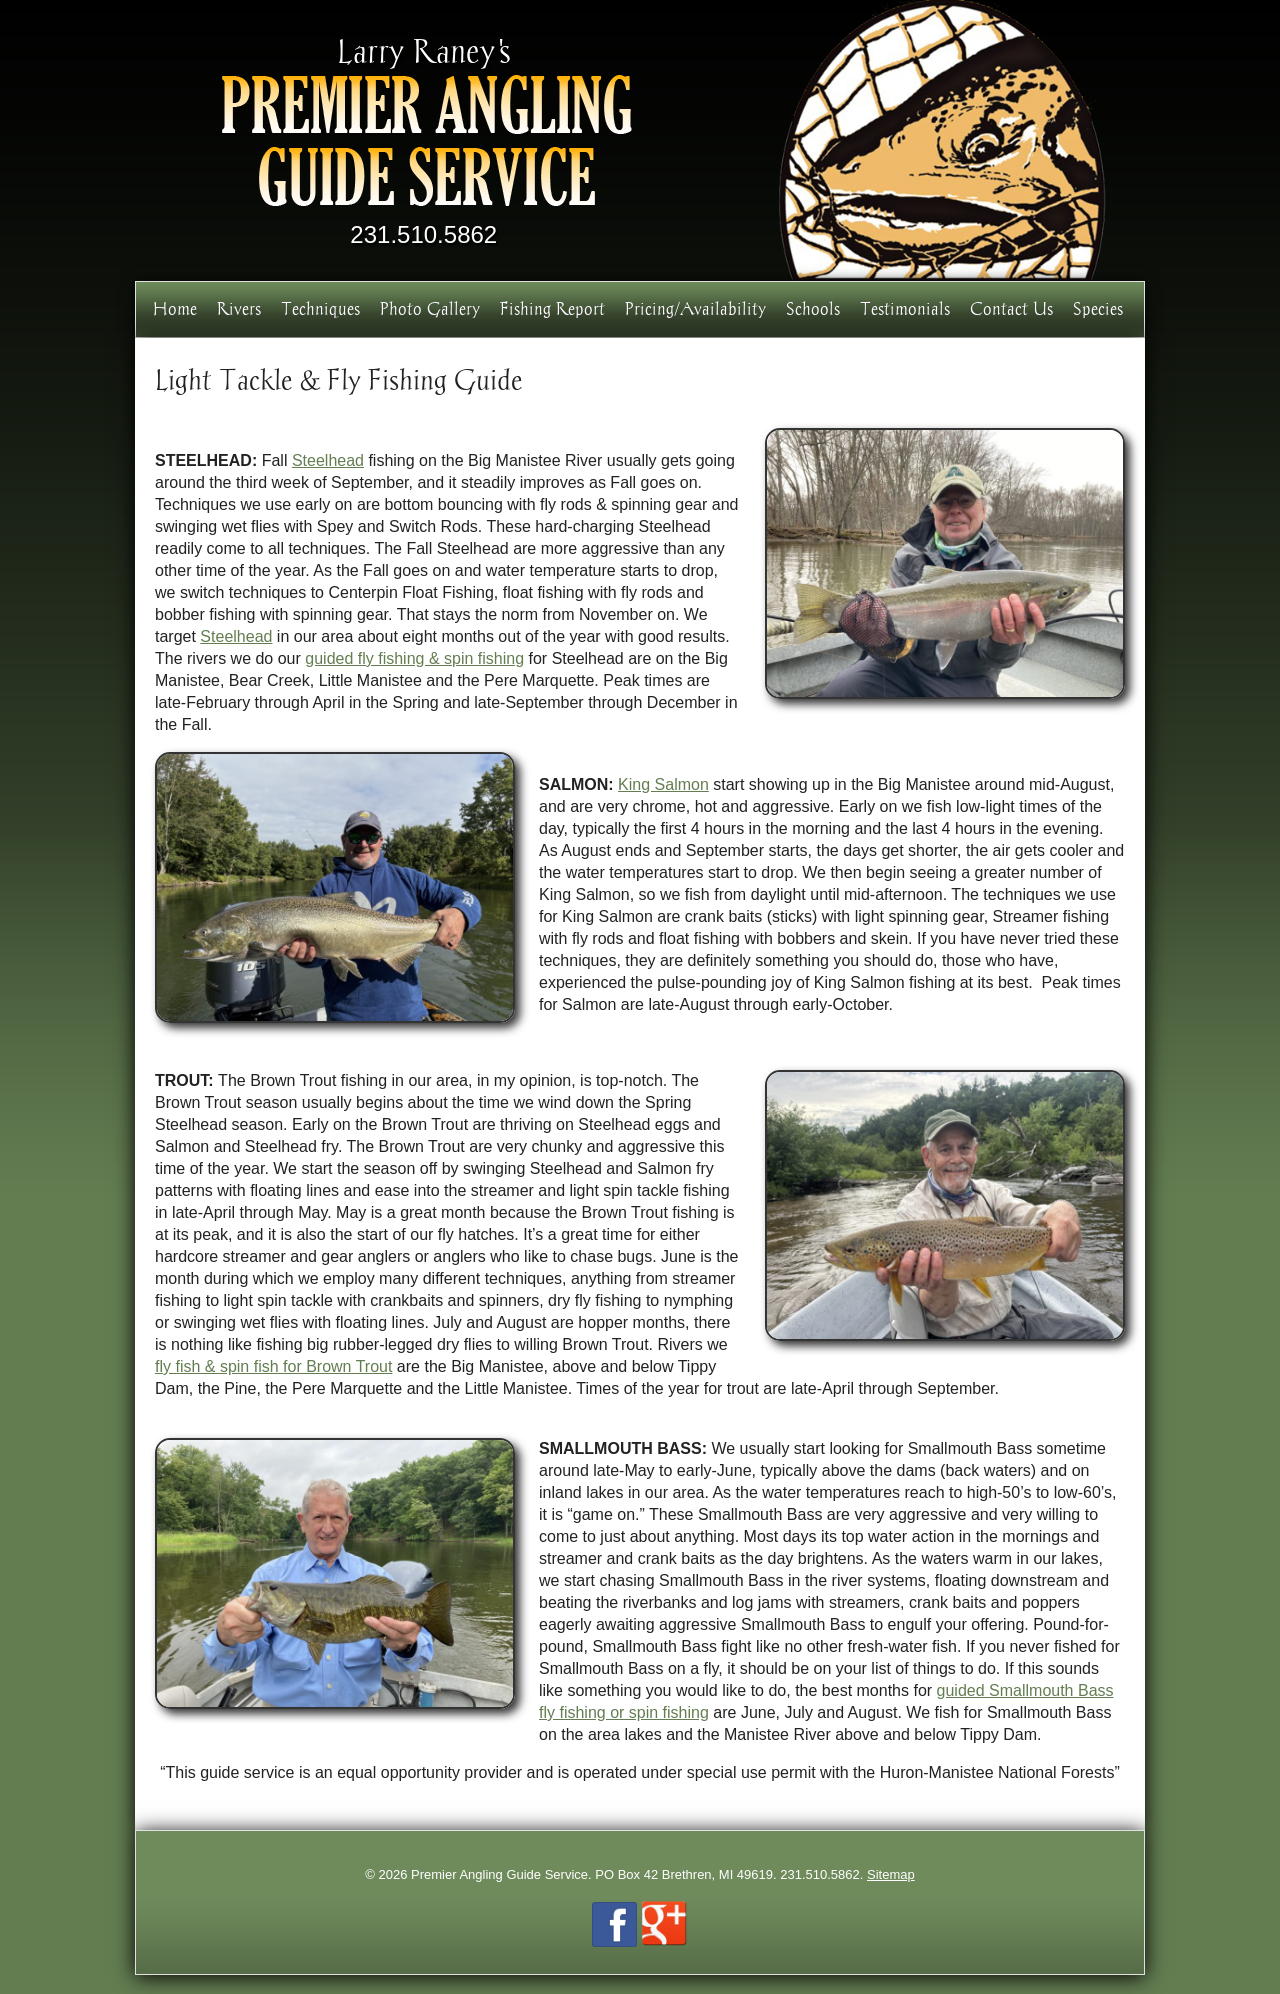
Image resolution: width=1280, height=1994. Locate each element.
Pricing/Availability (695, 308)
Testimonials (905, 308)
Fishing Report (552, 308)
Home (175, 308)
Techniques (320, 308)
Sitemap (891, 1874)
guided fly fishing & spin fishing (414, 658)
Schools (813, 308)
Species (1098, 308)
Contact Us (1011, 308)
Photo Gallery (430, 308)
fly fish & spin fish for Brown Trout (273, 1366)
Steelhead (328, 460)
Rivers (239, 308)
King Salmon (663, 784)
